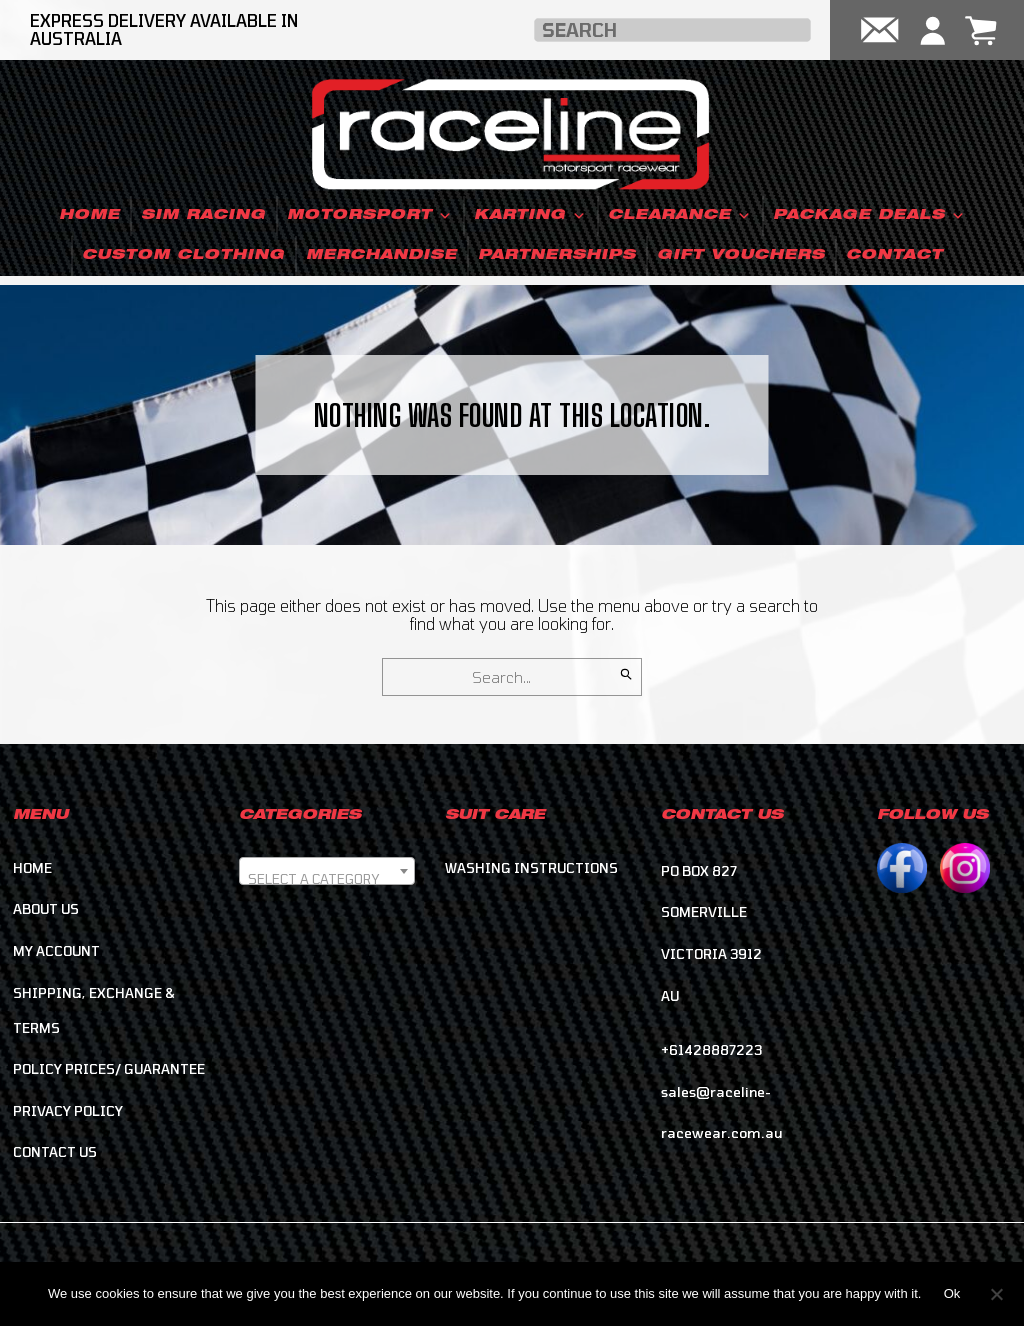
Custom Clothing (183, 256)
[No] (996, 1292)
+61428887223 (711, 1053)
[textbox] (327, 881)
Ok (953, 1294)
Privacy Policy (68, 1113)
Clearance (680, 216)
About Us (46, 912)
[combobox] (327, 874)
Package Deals (869, 216)
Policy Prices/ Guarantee (109, 1072)
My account (56, 953)
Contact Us (55, 1155)
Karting (530, 216)
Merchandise (381, 256)
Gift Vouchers (741, 256)
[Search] (626, 673)
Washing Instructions (531, 870)
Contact (894, 256)
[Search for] (512, 678)
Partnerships (557, 256)
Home (89, 216)
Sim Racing (203, 216)
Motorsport (370, 216)
